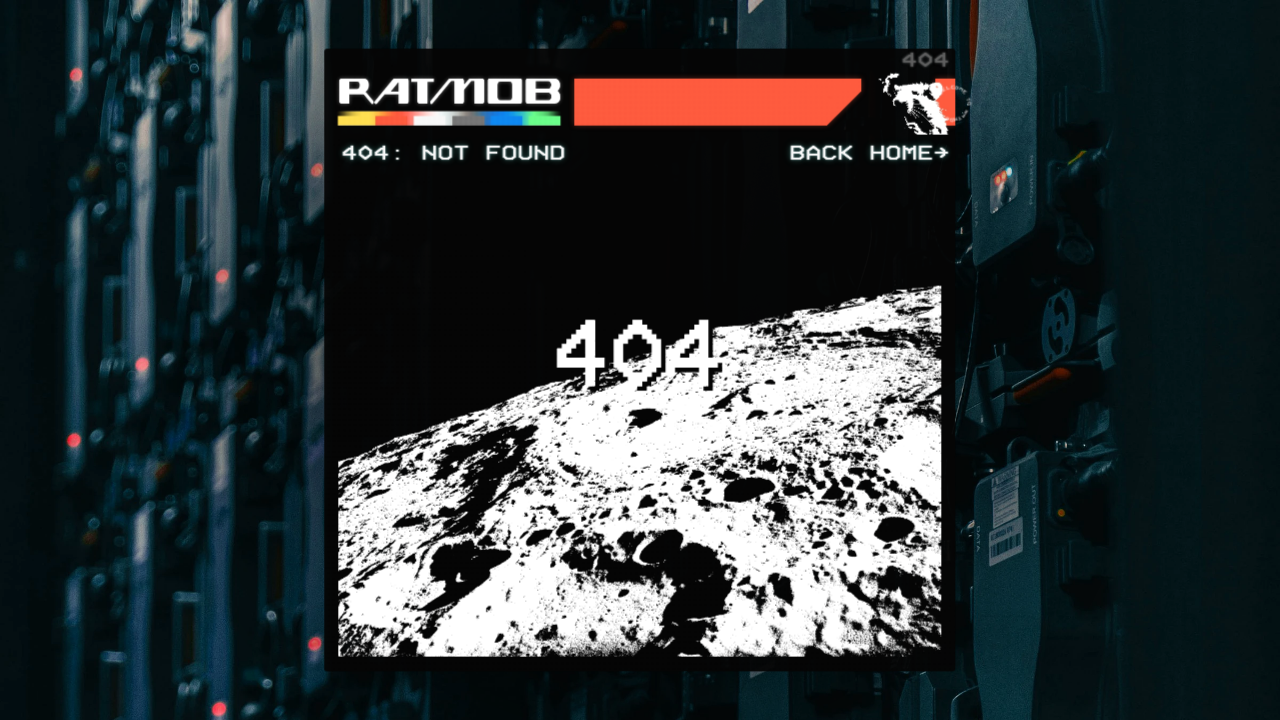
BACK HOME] (868, 154)
